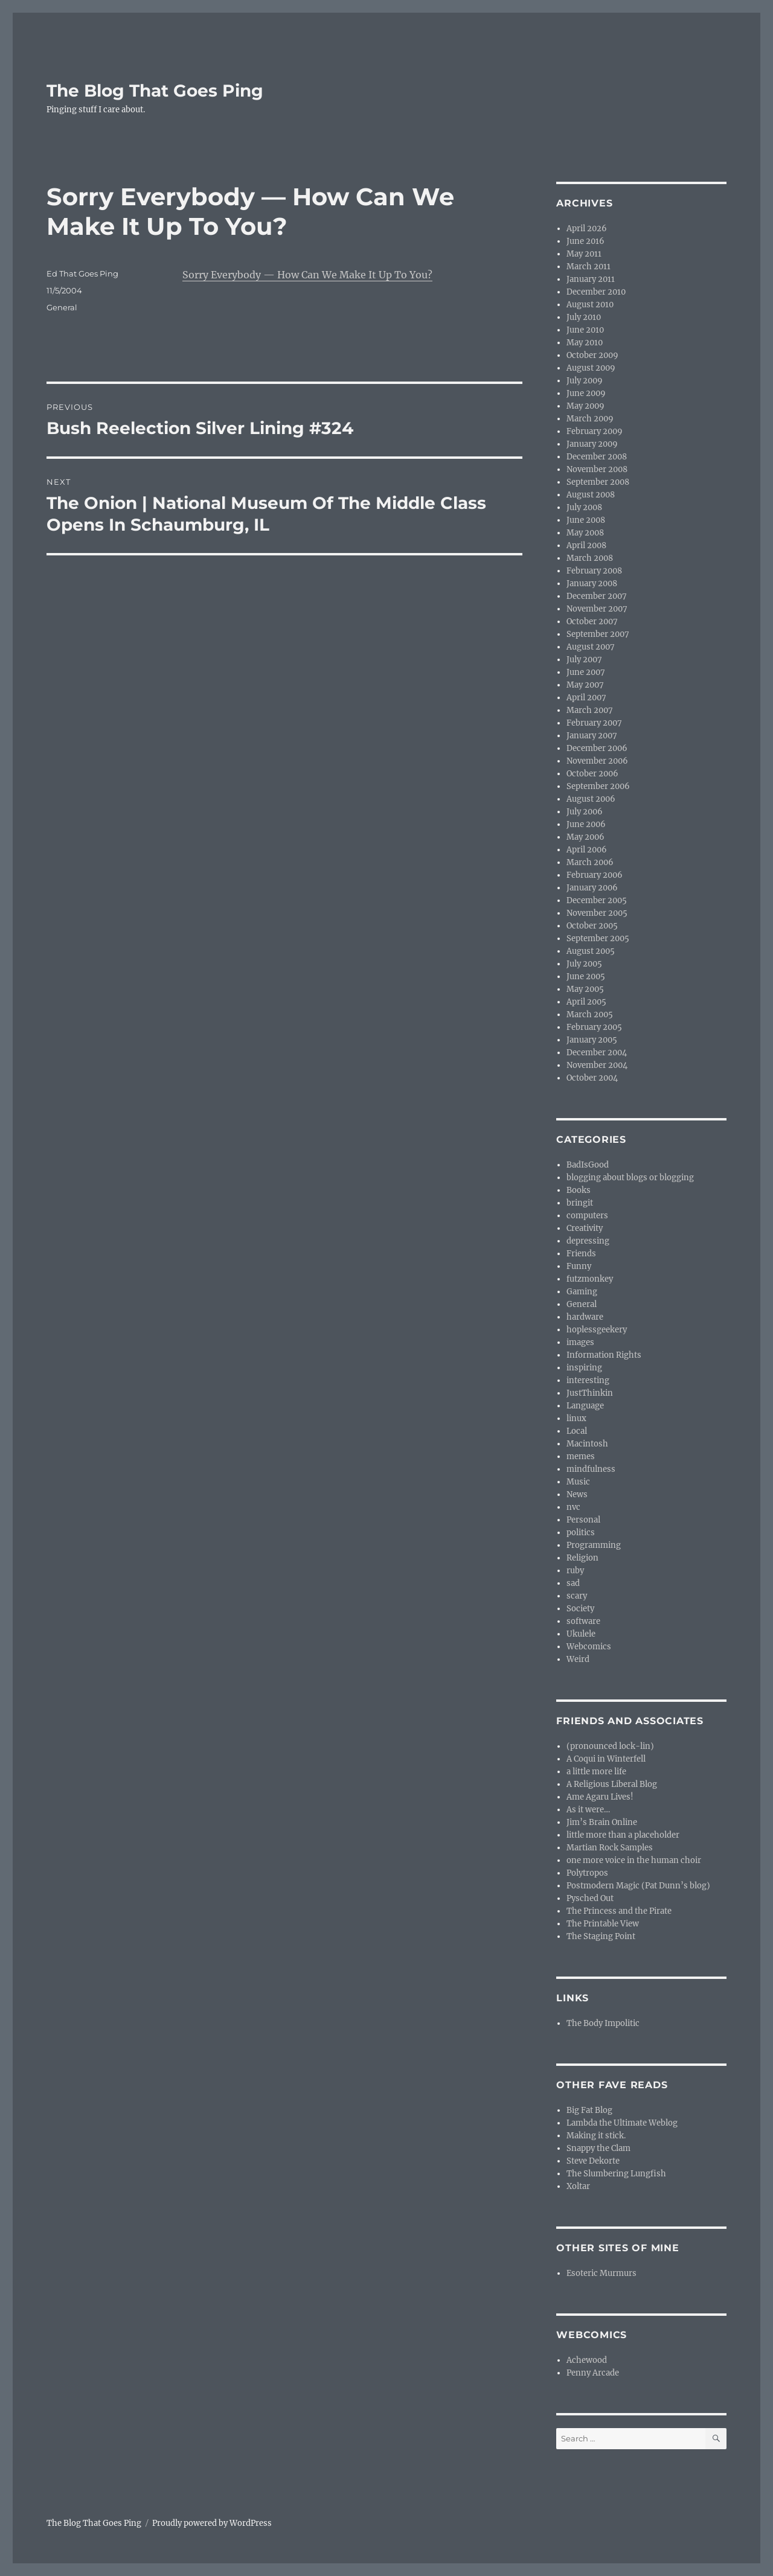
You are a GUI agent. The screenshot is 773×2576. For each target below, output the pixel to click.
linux (576, 1418)
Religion (582, 1558)
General (62, 307)
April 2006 (586, 850)
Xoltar (578, 2186)
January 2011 (590, 279)
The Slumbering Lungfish (616, 2174)
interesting (587, 1380)
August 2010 (590, 304)
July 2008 (584, 507)
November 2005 (596, 913)
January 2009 (592, 444)
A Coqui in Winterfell (606, 1759)
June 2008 (585, 520)
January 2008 (591, 583)
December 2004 (596, 1052)
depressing (587, 1241)
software (583, 1621)
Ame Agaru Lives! (599, 1797)
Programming (593, 1545)
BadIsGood (587, 1165)
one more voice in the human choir (633, 1860)
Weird (577, 1659)
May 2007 (585, 685)
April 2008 (586, 545)
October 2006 (592, 774)
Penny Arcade (592, 2373)
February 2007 (594, 723)
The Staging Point (600, 1936)
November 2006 (597, 761)
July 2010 (583, 317)
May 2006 (585, 837)
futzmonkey (589, 1279)
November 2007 (596, 609)
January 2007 (591, 735)
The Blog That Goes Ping (155, 90)
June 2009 (586, 393)
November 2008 (596, 469)
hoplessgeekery (596, 1330)
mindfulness (590, 1469)
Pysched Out (590, 1898)
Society (580, 1608)
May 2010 (584, 342)
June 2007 (585, 672)
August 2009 (590, 368)
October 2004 (592, 1078)
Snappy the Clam (598, 2148)
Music (578, 1482)
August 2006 (590, 799)
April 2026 (586, 228)
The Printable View (602, 1924)
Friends (581, 1253)
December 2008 (596, 457)
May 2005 (585, 989)
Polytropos (587, 1873)
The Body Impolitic (603, 2023)
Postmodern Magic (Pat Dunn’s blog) (638, 1886)
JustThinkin (589, 1393)
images (580, 1342)
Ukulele (580, 1634)
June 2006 (586, 824)
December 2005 (596, 900)
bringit (579, 1203)
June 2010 (585, 330)
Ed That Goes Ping (82, 273)
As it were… (588, 1809)
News (577, 1494)
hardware (584, 1317)
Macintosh (587, 1444)
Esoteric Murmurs (601, 2273)
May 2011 (583, 254)
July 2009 (584, 381)
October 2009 (592, 355)
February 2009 (594, 431)
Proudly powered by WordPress (212, 2523)
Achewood (586, 2360)
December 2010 (596, 292)
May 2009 (585, 406)
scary (576, 1596)
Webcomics (588, 1646)
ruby (575, 1570)
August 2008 (590, 495)
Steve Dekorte (593, 2161)
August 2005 (590, 951)
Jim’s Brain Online (601, 1822)
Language (585, 1406)
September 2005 (597, 938)
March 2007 (589, 710)
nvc (573, 1507)
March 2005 (589, 1014)
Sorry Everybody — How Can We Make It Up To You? (307, 275)
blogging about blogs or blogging (630, 1177)
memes (580, 1456)
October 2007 (592, 621)
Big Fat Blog (589, 2110)
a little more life (596, 1771)
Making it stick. (596, 2135)
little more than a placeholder (622, 1835)
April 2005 (586, 1002)
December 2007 (596, 596)
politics (580, 1532)
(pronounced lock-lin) (610, 1746)
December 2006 (596, 748)
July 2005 (584, 964)
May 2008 (585, 533)
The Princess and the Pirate (619, 1911)
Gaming (581, 1291)
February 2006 (594, 875)
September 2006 (598, 786)
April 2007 (586, 697)
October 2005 (592, 926)
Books (578, 1190)
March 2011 (588, 266)
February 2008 (594, 571)
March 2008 (589, 558)
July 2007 (584, 659)
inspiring (584, 1368)
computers (587, 1215)
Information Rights (603, 1355)
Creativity (584, 1228)
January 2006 (592, 888)
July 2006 (584, 812)
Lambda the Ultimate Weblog (622, 2123)
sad (573, 1583)
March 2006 (590, 862)
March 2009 (590, 419)
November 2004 (596, 1065)
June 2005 (585, 976)
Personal (583, 1520)
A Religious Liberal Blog (611, 1784)
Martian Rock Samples (609, 1848)
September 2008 (597, 482)
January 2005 (591, 1040)
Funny (578, 1266)
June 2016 (585, 241)
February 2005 (594, 1027)
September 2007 (597, 634)
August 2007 (590, 647)
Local (576, 1431)
